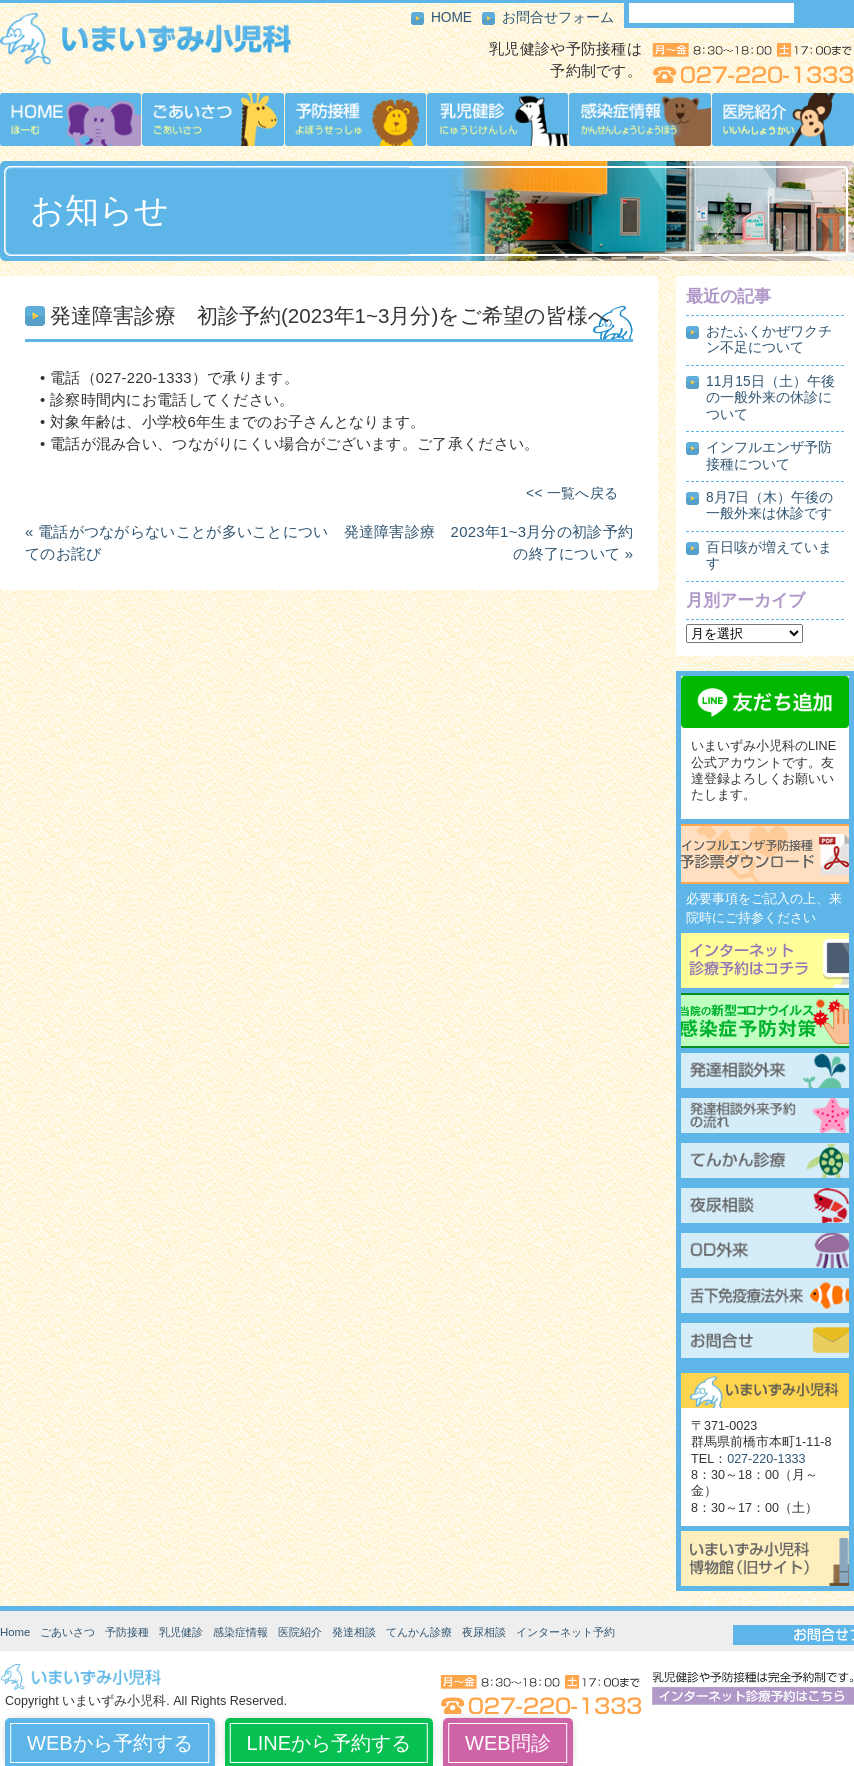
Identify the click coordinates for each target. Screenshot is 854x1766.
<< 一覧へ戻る (572, 493)
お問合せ (765, 1343)
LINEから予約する (329, 1743)
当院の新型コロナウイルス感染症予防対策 (765, 1020)
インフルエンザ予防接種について (769, 455)
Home (15, 1632)
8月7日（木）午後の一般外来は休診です (769, 505)
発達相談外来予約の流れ (765, 1118)
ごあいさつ (67, 1632)
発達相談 (354, 1632)
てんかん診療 (765, 1163)
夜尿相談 (765, 1208)
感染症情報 (240, 1632)
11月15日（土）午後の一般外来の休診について (770, 398)
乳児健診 (181, 1632)
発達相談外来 (765, 1073)
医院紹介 (300, 1632)
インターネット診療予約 (765, 960)
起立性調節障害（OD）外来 (765, 1253)
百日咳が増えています (769, 555)
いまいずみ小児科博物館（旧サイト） (765, 1558)
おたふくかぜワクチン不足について (769, 339)
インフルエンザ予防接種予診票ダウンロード (765, 854)
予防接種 (127, 1632)
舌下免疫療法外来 (765, 1298)
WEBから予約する (110, 1743)
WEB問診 (508, 1743)
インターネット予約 (565, 1632)
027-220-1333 (766, 1459)
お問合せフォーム (558, 17)
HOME (451, 17)
